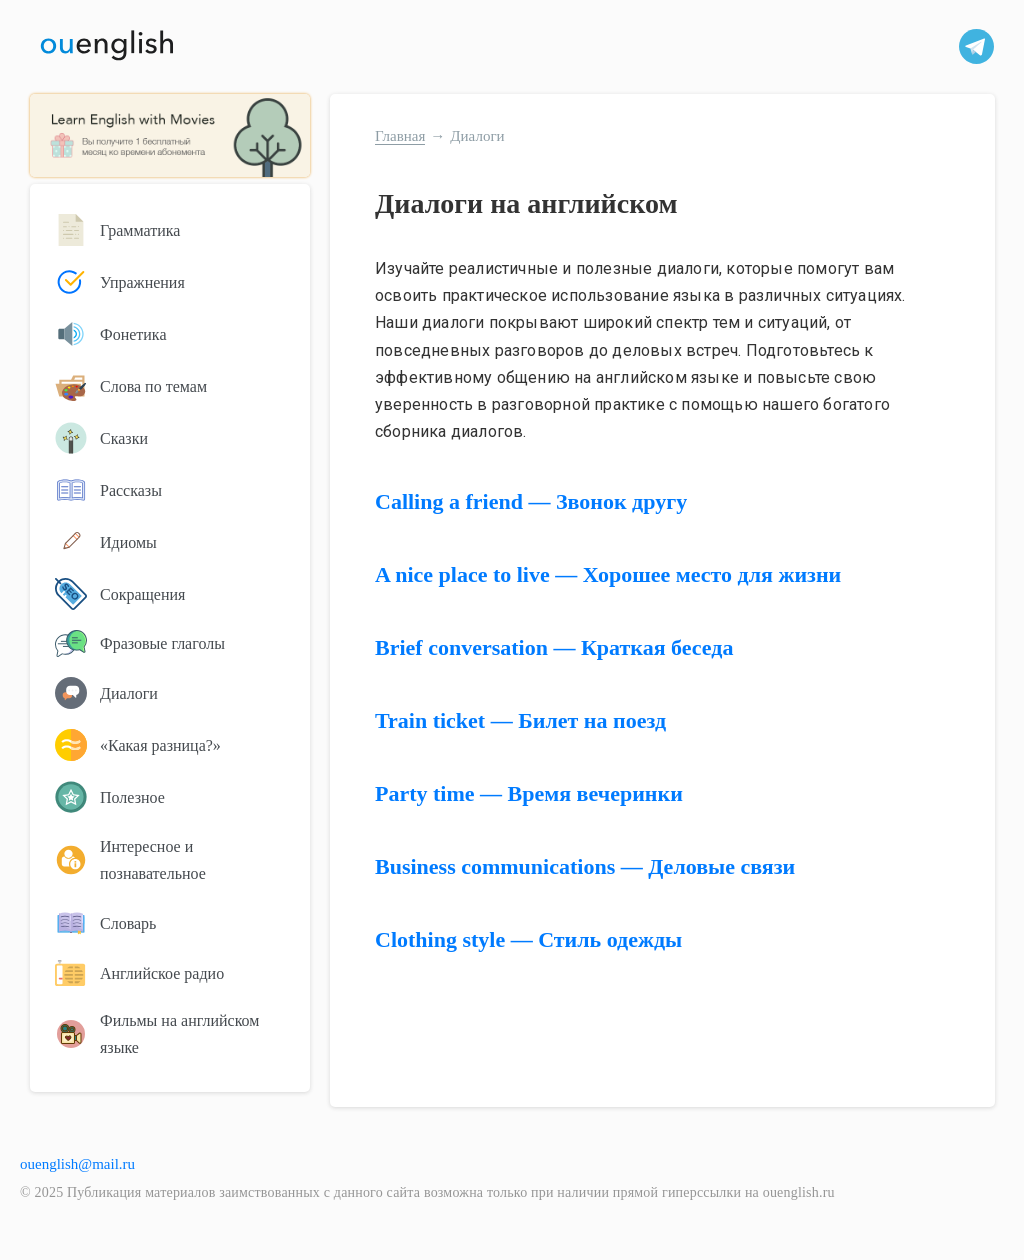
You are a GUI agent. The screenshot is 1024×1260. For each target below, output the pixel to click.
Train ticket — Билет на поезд (520, 720)
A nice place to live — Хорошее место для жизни (608, 574)
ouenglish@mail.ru (77, 1164)
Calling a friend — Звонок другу (531, 501)
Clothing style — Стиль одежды (528, 939)
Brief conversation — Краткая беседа (554, 647)
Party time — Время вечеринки (529, 793)
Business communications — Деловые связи (585, 866)
